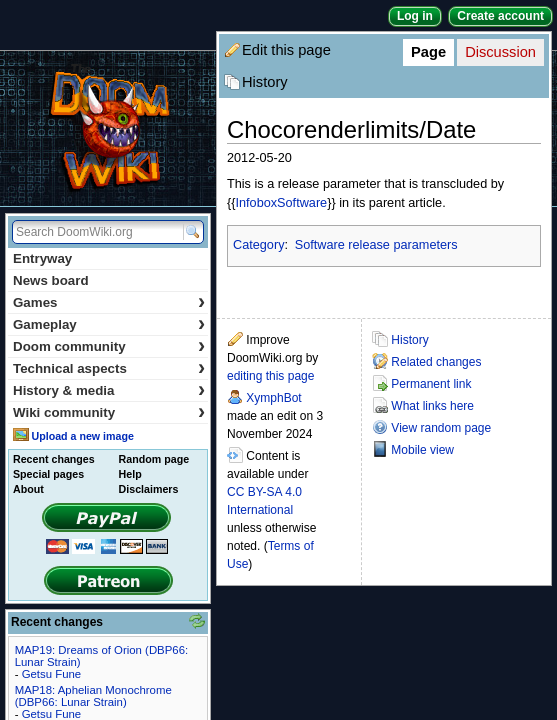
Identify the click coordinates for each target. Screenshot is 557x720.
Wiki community (109, 412)
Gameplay (109, 324)
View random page (441, 428)
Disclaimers (149, 489)
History (265, 82)
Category (258, 245)
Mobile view (422, 450)
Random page (154, 459)
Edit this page (286, 50)
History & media (109, 390)
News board (51, 280)
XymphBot (273, 398)
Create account (500, 16)
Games (109, 302)
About (28, 489)
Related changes (436, 362)
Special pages (48, 474)
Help (130, 474)
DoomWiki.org (108, 128)
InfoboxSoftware (281, 203)
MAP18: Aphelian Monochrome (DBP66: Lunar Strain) (93, 696)
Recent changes (54, 459)
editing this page (270, 376)
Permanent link (431, 384)
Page (428, 52)
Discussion (500, 52)
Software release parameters (376, 245)
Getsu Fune (52, 674)
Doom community (109, 346)
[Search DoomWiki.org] (95, 232)
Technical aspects (109, 368)
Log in (415, 16)
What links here (432, 406)
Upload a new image (82, 436)
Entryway (42, 258)
